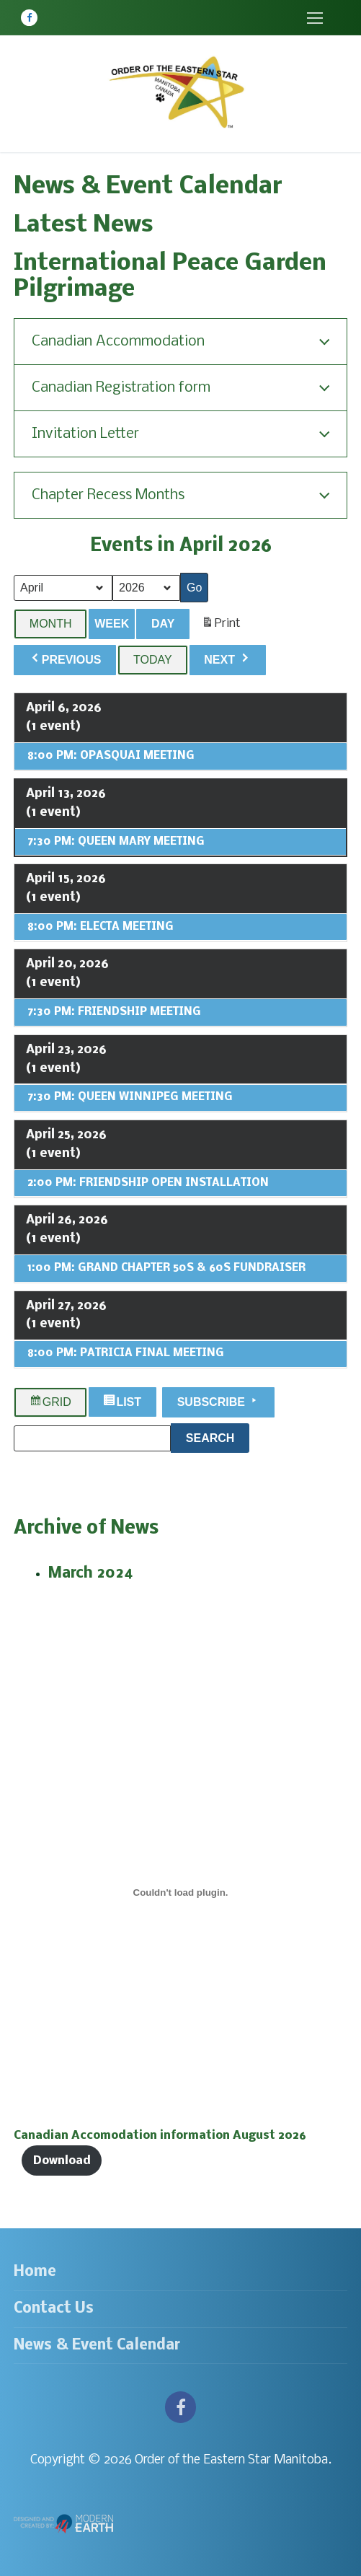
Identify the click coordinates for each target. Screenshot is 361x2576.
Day (162, 623)
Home (35, 2272)
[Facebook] (29, 17)
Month (51, 623)
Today (152, 660)
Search (217, 1435)
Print (221, 626)
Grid (50, 1401)
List (124, 1401)
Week (111, 623)
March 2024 (90, 1573)
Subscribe (218, 1400)
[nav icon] (314, 17)
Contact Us (54, 2308)
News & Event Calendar (97, 2345)
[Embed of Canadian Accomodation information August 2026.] (180, 1892)
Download (62, 2161)
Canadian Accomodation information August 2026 (160, 2135)
